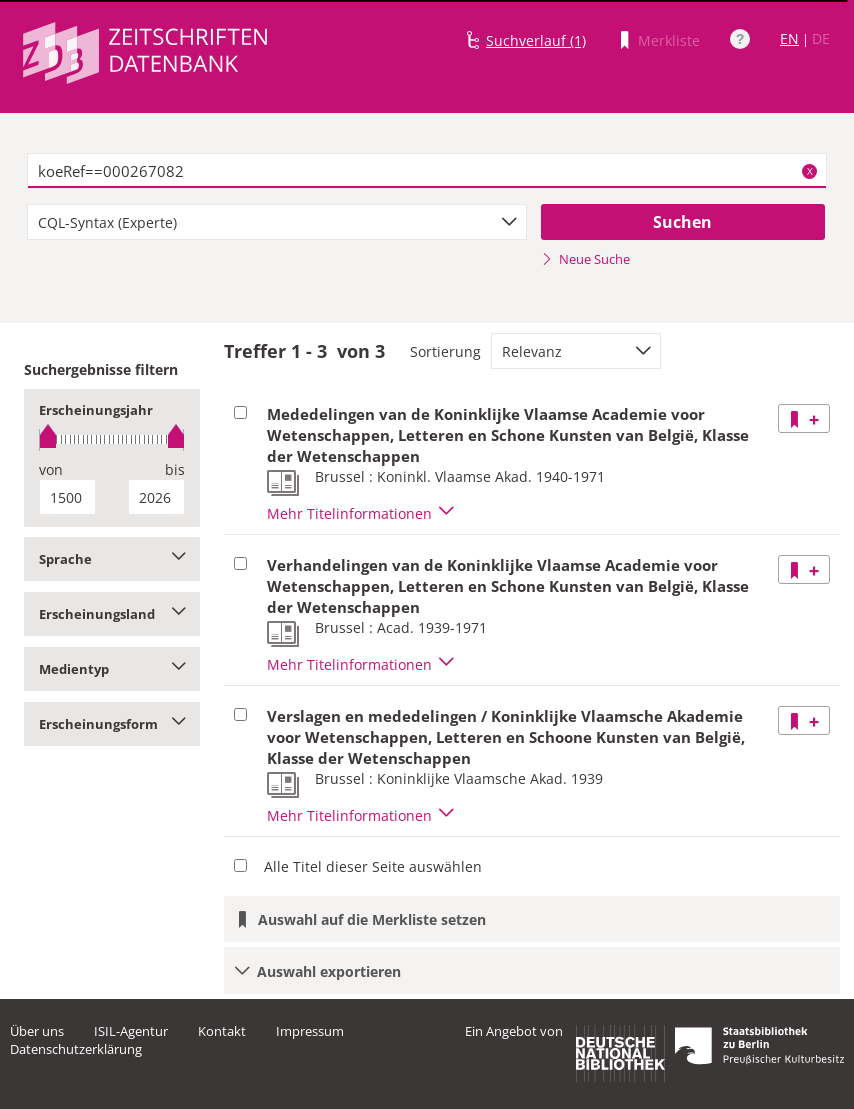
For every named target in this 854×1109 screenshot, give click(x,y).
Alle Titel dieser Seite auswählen (373, 866)
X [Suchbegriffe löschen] (810, 171)
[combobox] (277, 222)
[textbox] (427, 171)
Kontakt (222, 1031)
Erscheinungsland (112, 614)
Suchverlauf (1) (536, 40)
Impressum (310, 1031)
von (51, 469)
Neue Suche (585, 259)
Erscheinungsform (112, 724)
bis (175, 469)
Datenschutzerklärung (76, 1049)
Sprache (112, 559)
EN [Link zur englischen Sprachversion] (789, 38)
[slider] (112, 439)
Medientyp (112, 669)
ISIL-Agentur (131, 1031)
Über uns (37, 1031)
